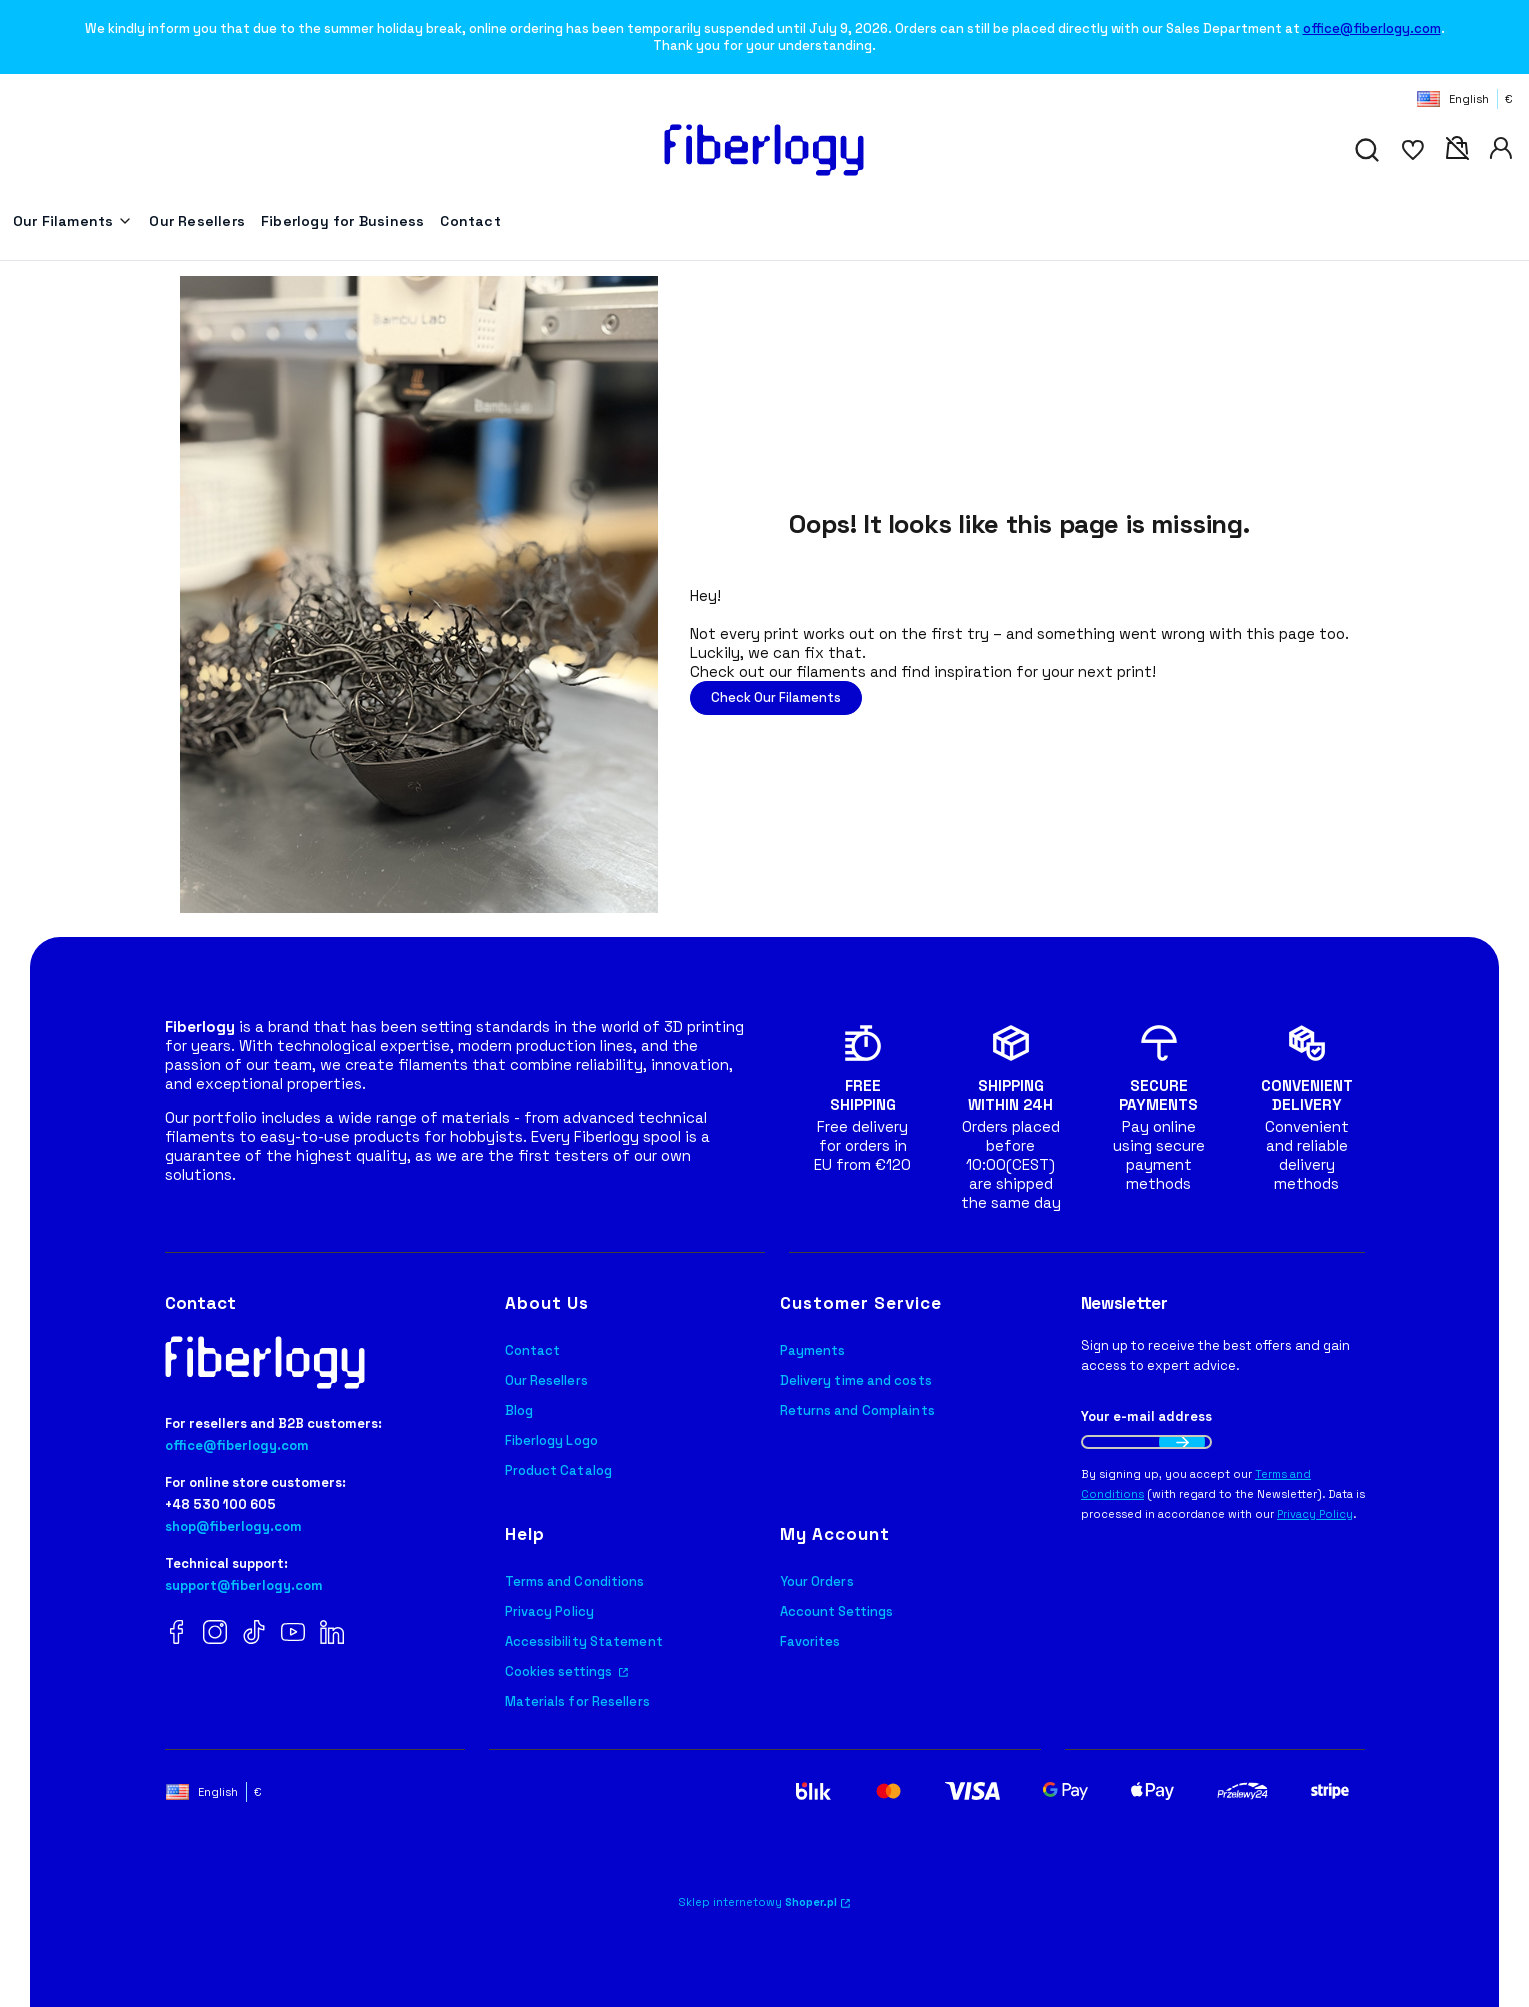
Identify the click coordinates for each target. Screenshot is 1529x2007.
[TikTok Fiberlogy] (254, 1634)
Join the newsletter (1182, 1442)
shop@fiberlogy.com (233, 1526)
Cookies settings (560, 1671)
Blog (519, 1410)
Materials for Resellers (577, 1701)
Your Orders (817, 1581)
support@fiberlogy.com (244, 1585)
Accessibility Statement (584, 1641)
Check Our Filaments (776, 697)
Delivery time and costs (856, 1380)
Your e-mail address (1146, 1416)
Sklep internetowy (758, 1902)
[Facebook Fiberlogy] (177, 1634)
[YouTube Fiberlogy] (293, 1634)
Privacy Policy (549, 1611)
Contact (533, 1350)
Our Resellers (546, 1380)
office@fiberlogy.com (1372, 28)
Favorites (810, 1641)
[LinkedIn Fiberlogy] (332, 1634)
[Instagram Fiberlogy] (215, 1634)
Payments (813, 1350)
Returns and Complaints (857, 1410)
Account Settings (837, 1611)
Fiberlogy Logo (551, 1440)
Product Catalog (559, 1470)
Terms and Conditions (575, 1581)
